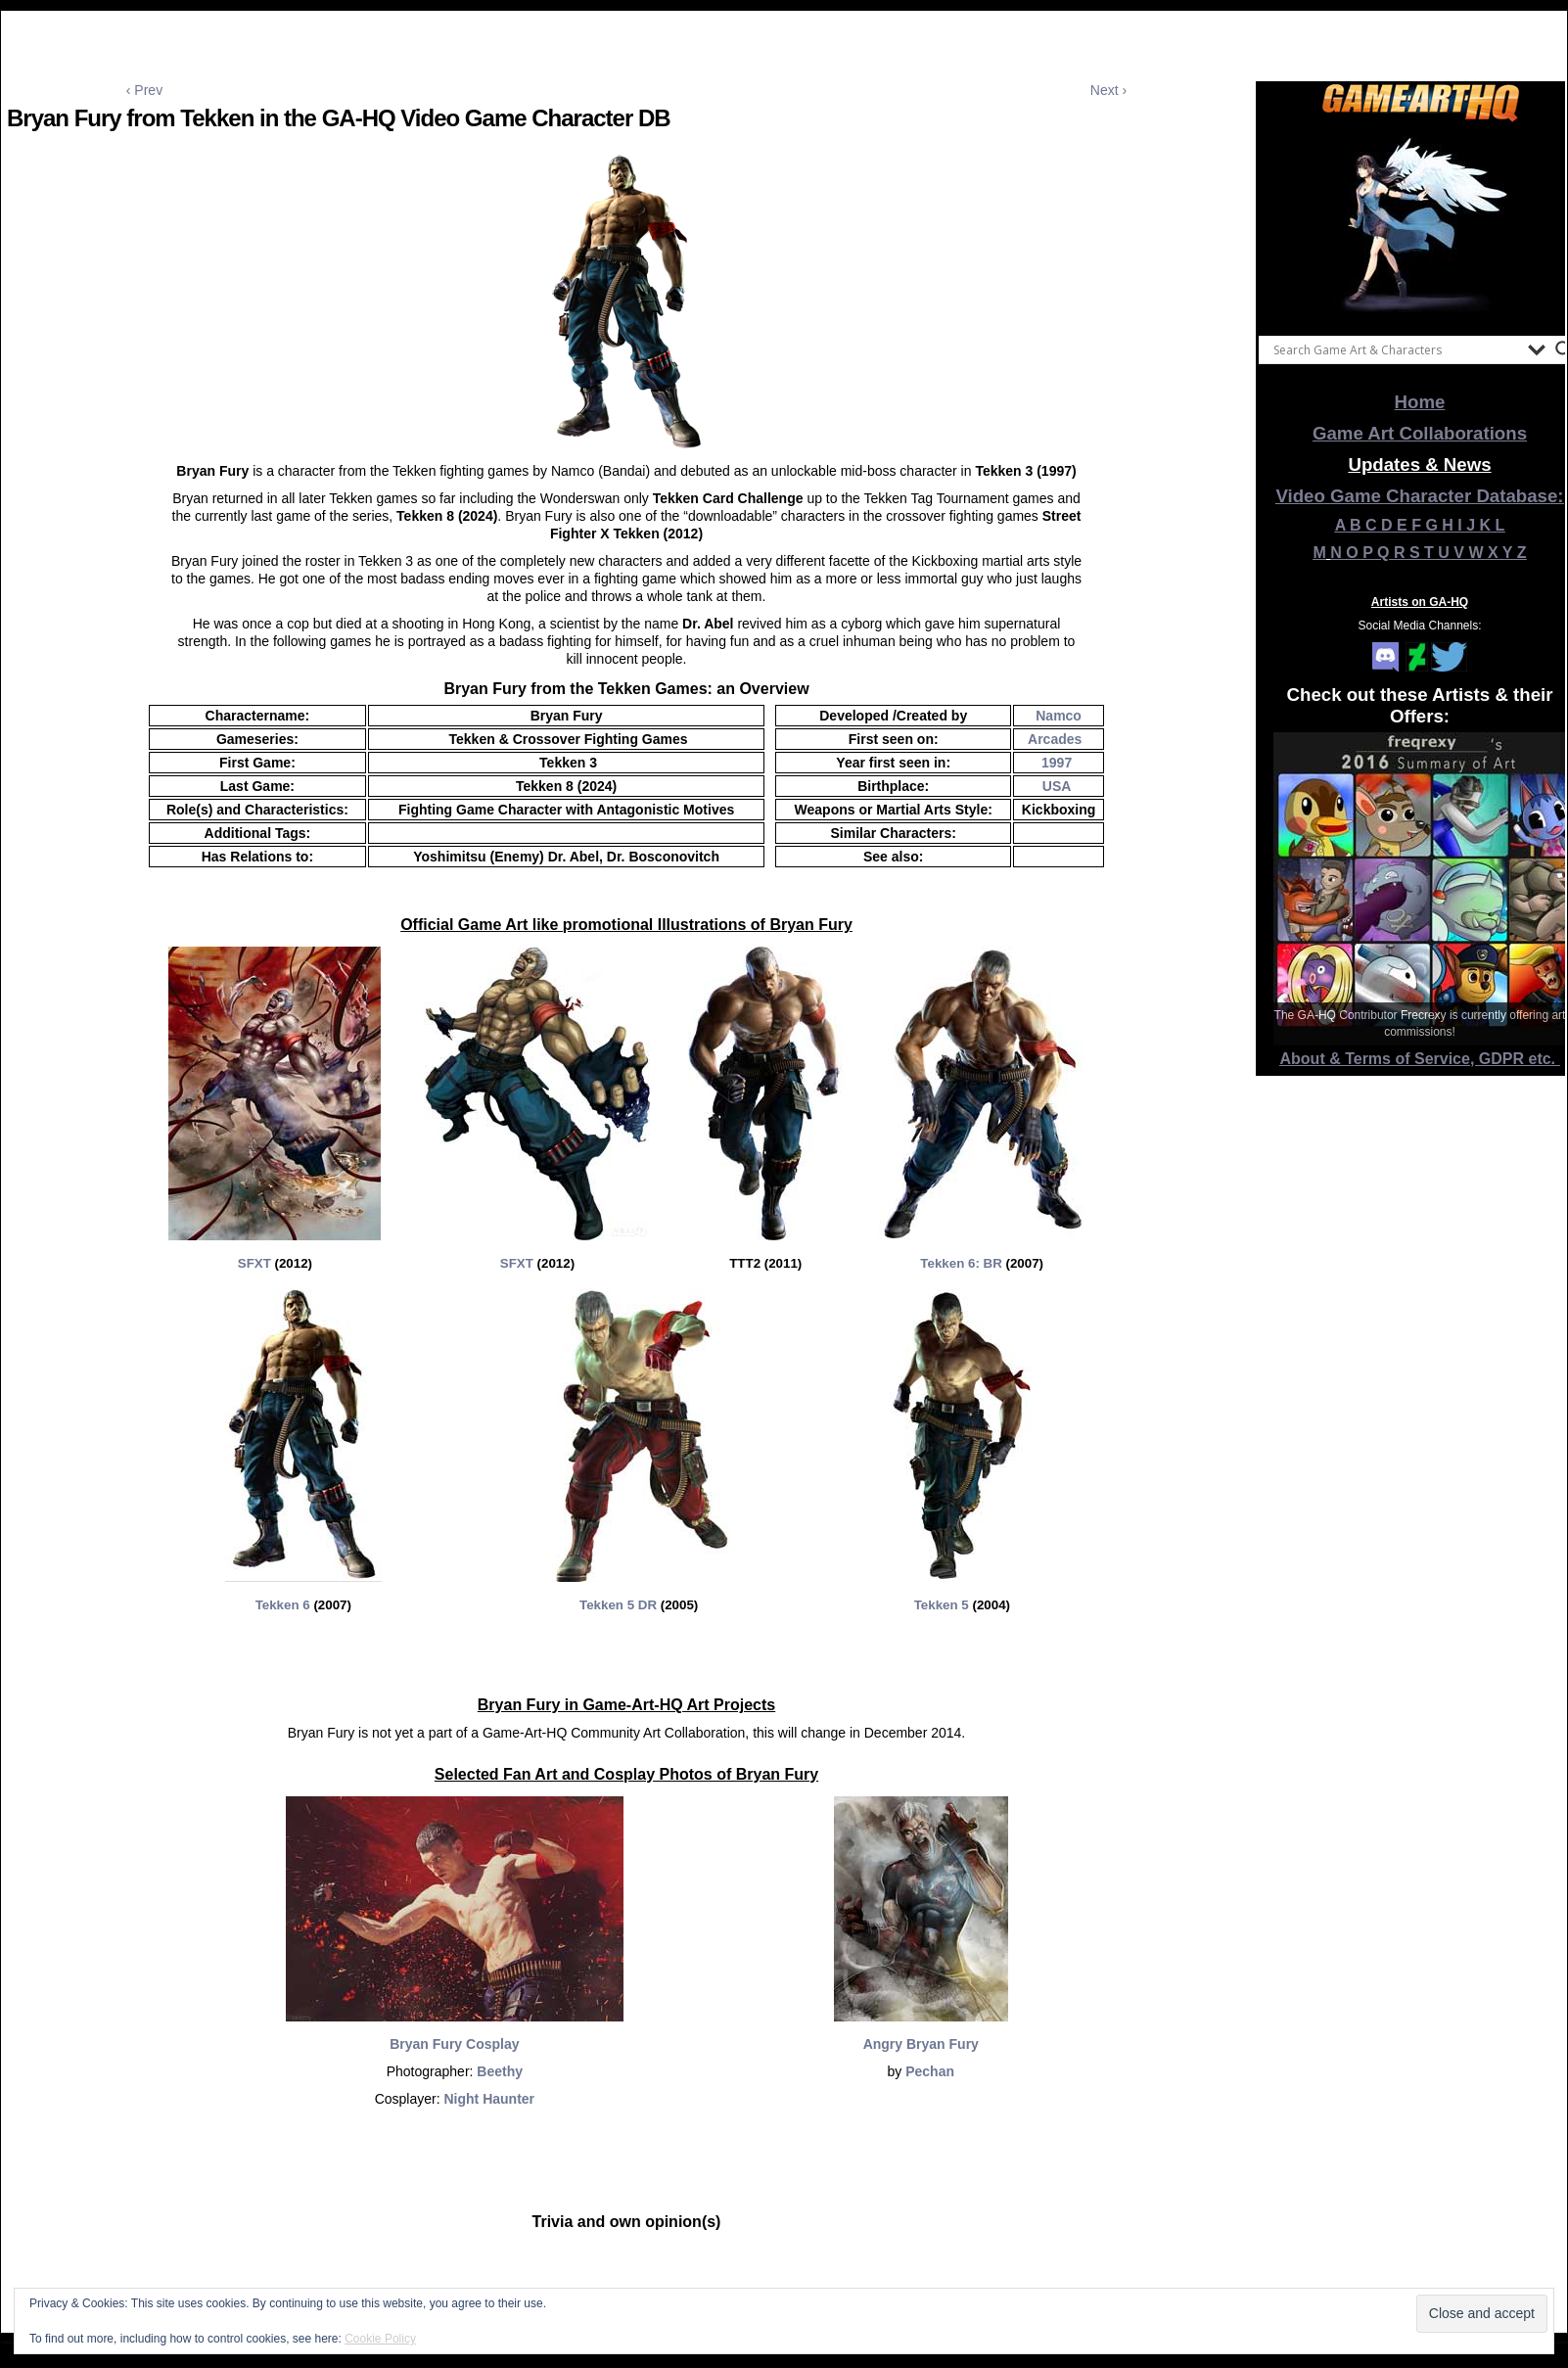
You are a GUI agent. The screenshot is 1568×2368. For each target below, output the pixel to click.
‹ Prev (144, 90)
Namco (1059, 715)
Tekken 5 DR (620, 1605)
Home (1420, 402)
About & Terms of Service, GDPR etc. (1420, 1058)
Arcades (1056, 739)
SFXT (254, 1263)
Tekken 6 (282, 1605)
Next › (1108, 90)
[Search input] (1395, 349)
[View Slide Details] (1420, 224)
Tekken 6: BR (960, 1263)
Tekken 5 (941, 1605)
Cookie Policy (380, 2338)
